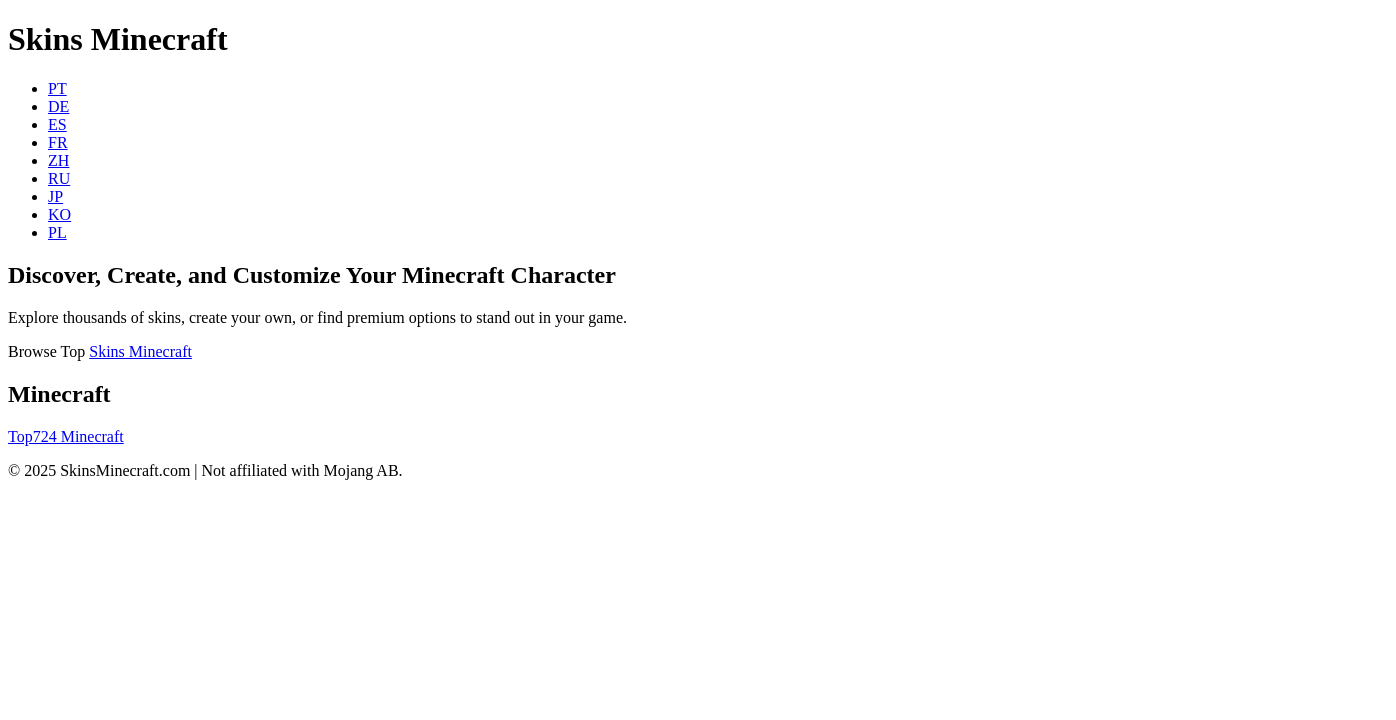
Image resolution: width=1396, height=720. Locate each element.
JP (55, 196)
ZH (58, 160)
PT (57, 88)
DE (58, 106)
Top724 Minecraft (66, 436)
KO (59, 214)
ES (57, 124)
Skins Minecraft (140, 351)
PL (57, 232)
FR (58, 142)
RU (59, 178)
